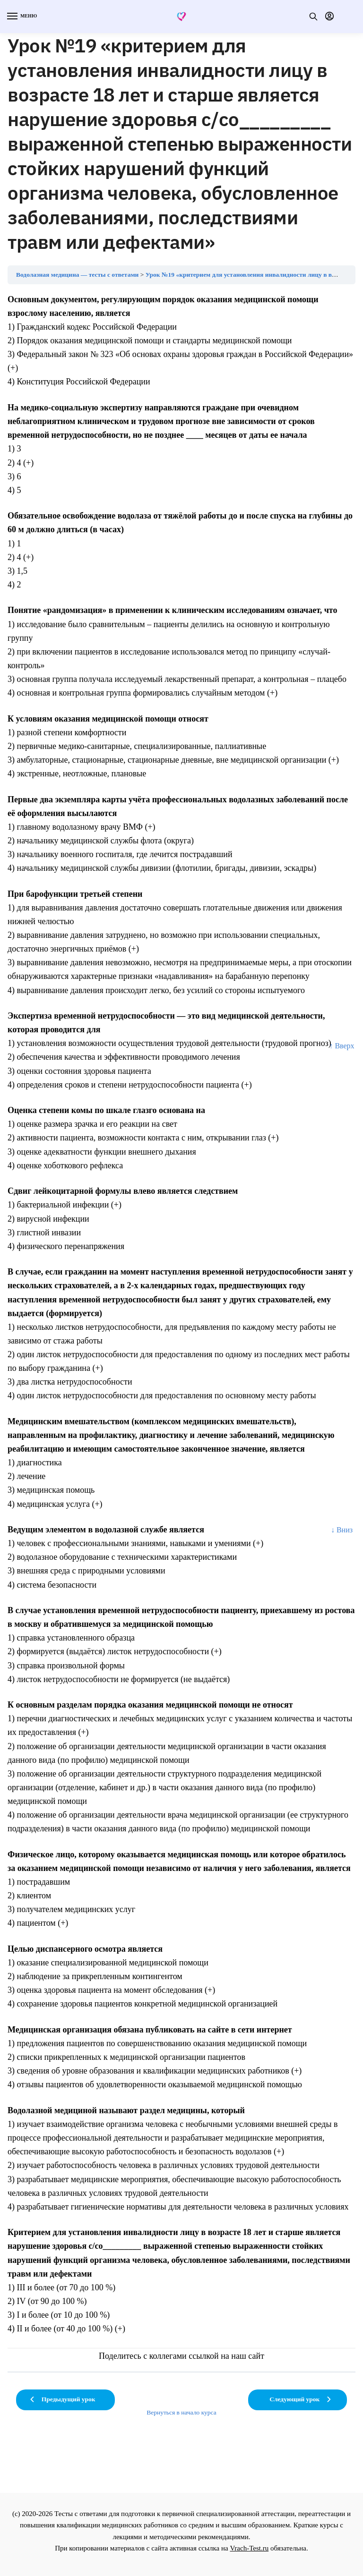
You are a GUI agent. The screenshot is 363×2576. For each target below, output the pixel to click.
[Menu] (21, 16)
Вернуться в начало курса (181, 2412)
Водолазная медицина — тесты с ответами (77, 274)
